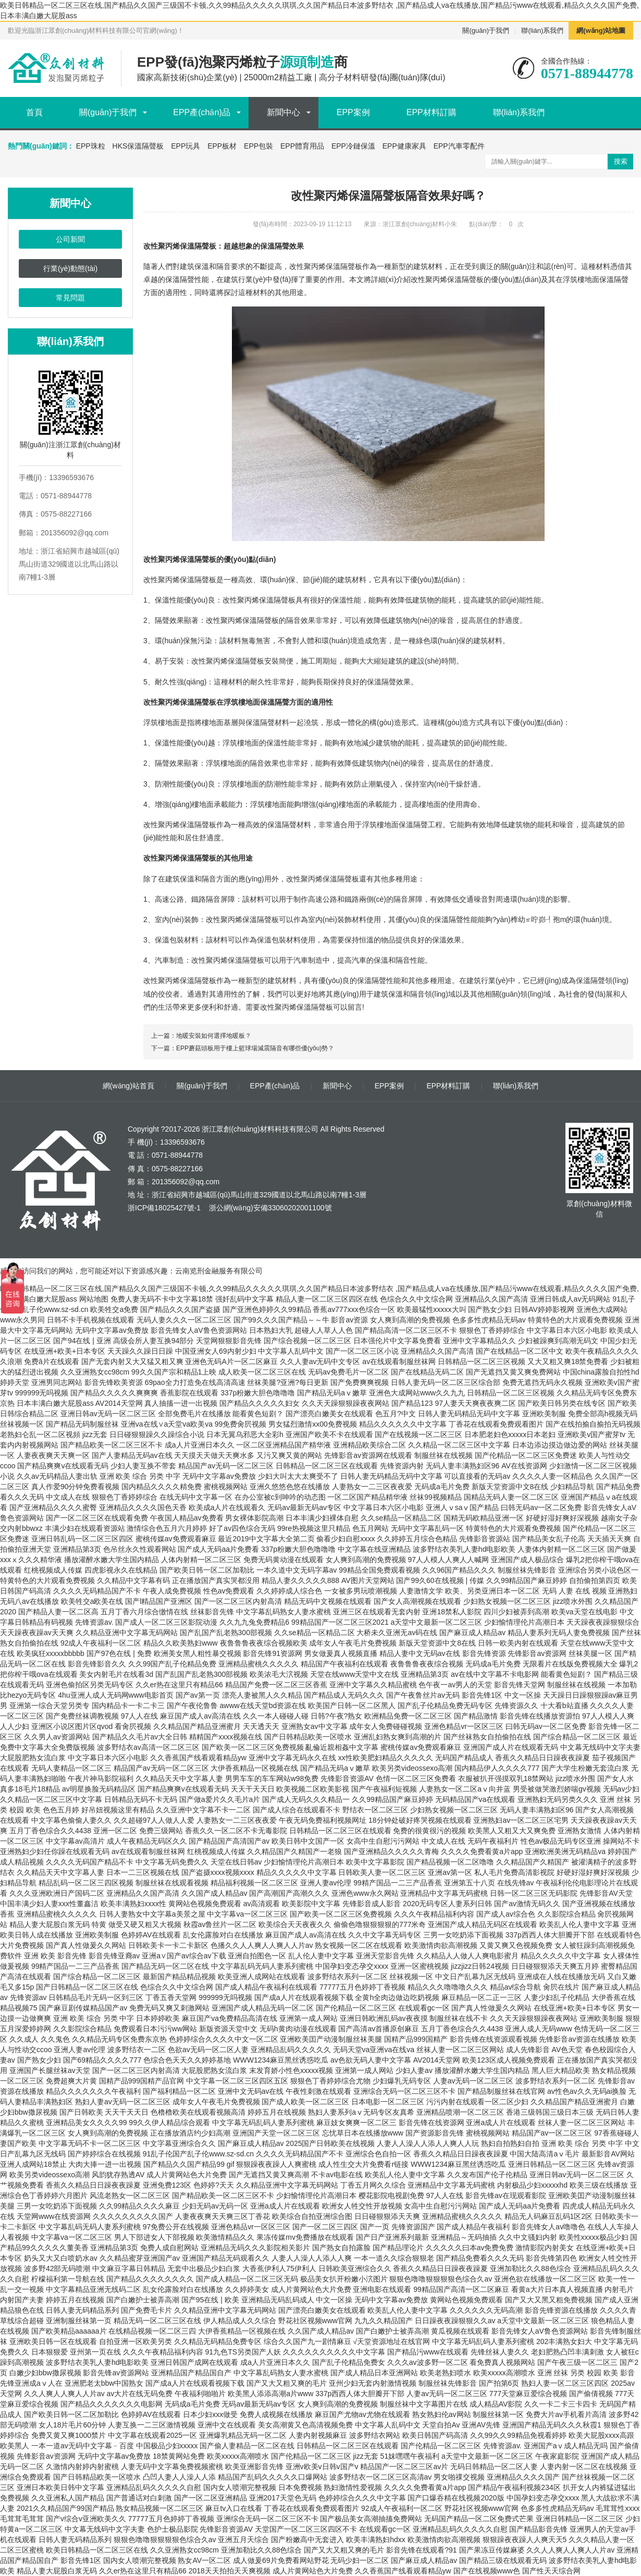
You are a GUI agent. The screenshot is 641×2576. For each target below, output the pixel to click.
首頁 (34, 112)
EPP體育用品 (302, 146)
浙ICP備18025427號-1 (164, 1208)
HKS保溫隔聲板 (138, 146)
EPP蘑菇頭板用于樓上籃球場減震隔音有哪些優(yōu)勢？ (255, 1048)
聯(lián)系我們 (542, 30)
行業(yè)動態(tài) (70, 268)
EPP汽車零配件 (459, 146)
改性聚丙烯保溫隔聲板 (447, 279)
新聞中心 (283, 112)
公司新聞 (70, 239)
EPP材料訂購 (431, 112)
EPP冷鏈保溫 (353, 146)
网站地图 (93, 1299)
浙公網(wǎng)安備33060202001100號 (269, 1208)
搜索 (620, 161)
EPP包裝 (258, 146)
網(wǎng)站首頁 (128, 1086)
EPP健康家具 (404, 146)
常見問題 (70, 297)
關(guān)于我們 (485, 30)
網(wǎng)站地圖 (600, 30)
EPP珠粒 (90, 146)
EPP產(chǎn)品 (201, 112)
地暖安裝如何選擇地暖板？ (213, 1035)
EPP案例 (353, 112)
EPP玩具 (185, 146)
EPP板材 (222, 146)
